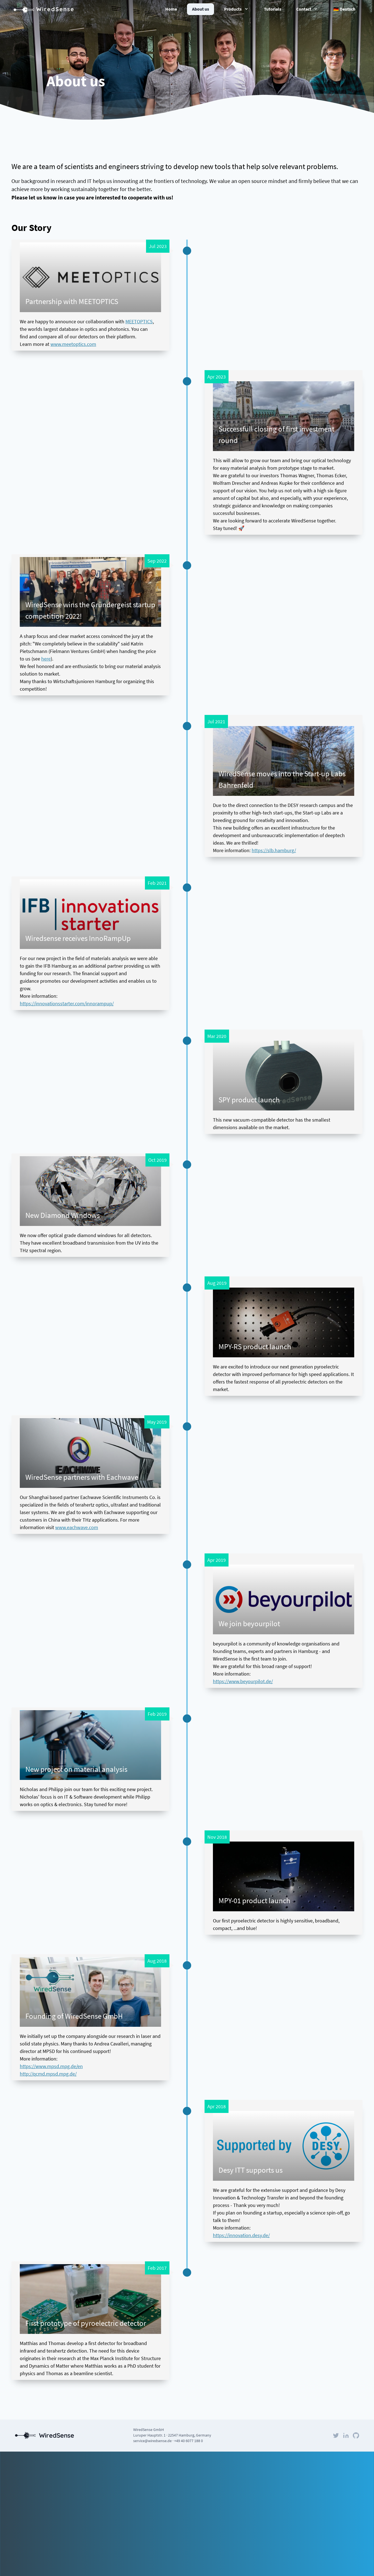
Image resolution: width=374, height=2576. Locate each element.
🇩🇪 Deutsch (344, 9)
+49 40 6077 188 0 (188, 2440)
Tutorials (272, 9)
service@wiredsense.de (152, 2440)
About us (200, 9)
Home (171, 9)
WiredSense (44, 9)
